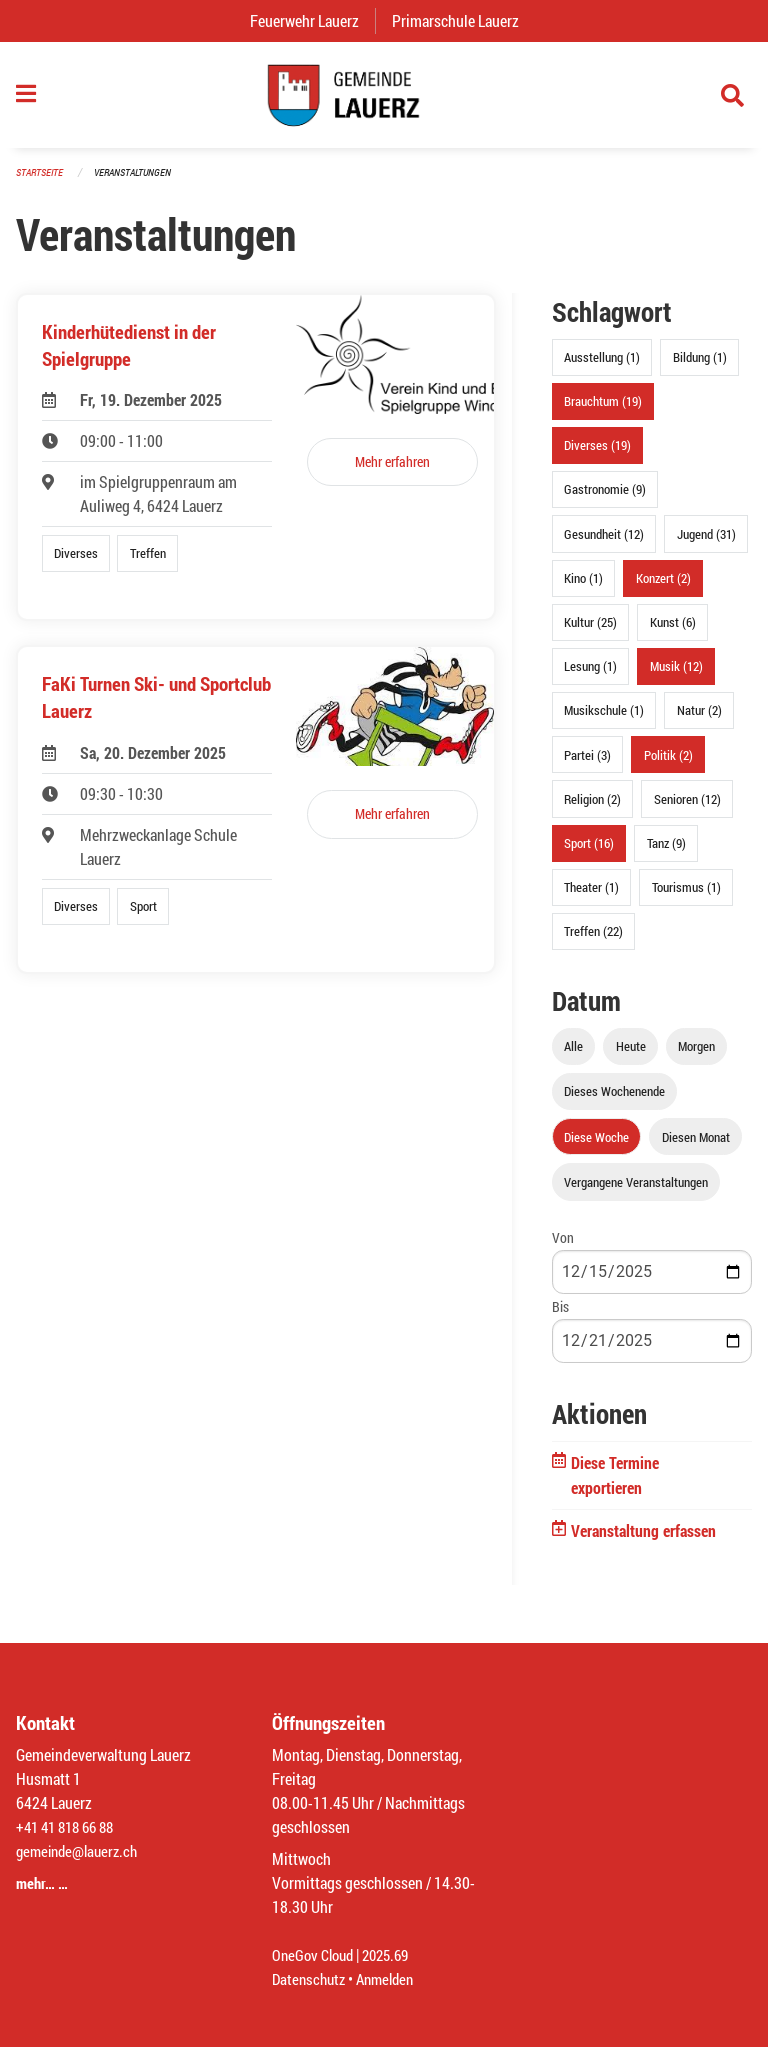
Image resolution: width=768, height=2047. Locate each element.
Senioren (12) (687, 808)
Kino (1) (583, 587)
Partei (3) (587, 764)
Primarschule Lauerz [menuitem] (463, 20)
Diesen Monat (696, 1146)
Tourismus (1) (686, 897)
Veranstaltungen (141, 181)
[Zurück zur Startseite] (384, 100)
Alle (573, 1056)
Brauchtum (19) (603, 411)
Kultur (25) (590, 632)
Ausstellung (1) (602, 367)
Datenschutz (311, 1978)
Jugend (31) (706, 543)
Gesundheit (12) (604, 543)
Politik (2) (668, 764)
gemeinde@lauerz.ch (81, 1850)
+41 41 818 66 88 (70, 1826)
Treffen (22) (593, 941)
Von (563, 1246)
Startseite (42, 181)
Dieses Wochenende (614, 1101)
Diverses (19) (597, 455)
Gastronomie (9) (605, 499)
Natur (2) (699, 720)
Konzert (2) (663, 587)
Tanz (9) (666, 852)
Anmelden (392, 1978)
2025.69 (394, 1954)
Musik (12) (676, 676)
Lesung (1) (590, 676)
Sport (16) (589, 852)
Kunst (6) (673, 632)
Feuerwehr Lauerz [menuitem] (312, 20)
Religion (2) (592, 808)
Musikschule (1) (604, 720)
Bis (560, 1315)
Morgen (696, 1056)
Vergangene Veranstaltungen (636, 1191)
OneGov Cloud (315, 1954)
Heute (631, 1056)
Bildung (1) (700, 367)
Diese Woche (596, 1146)
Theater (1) (591, 897)
